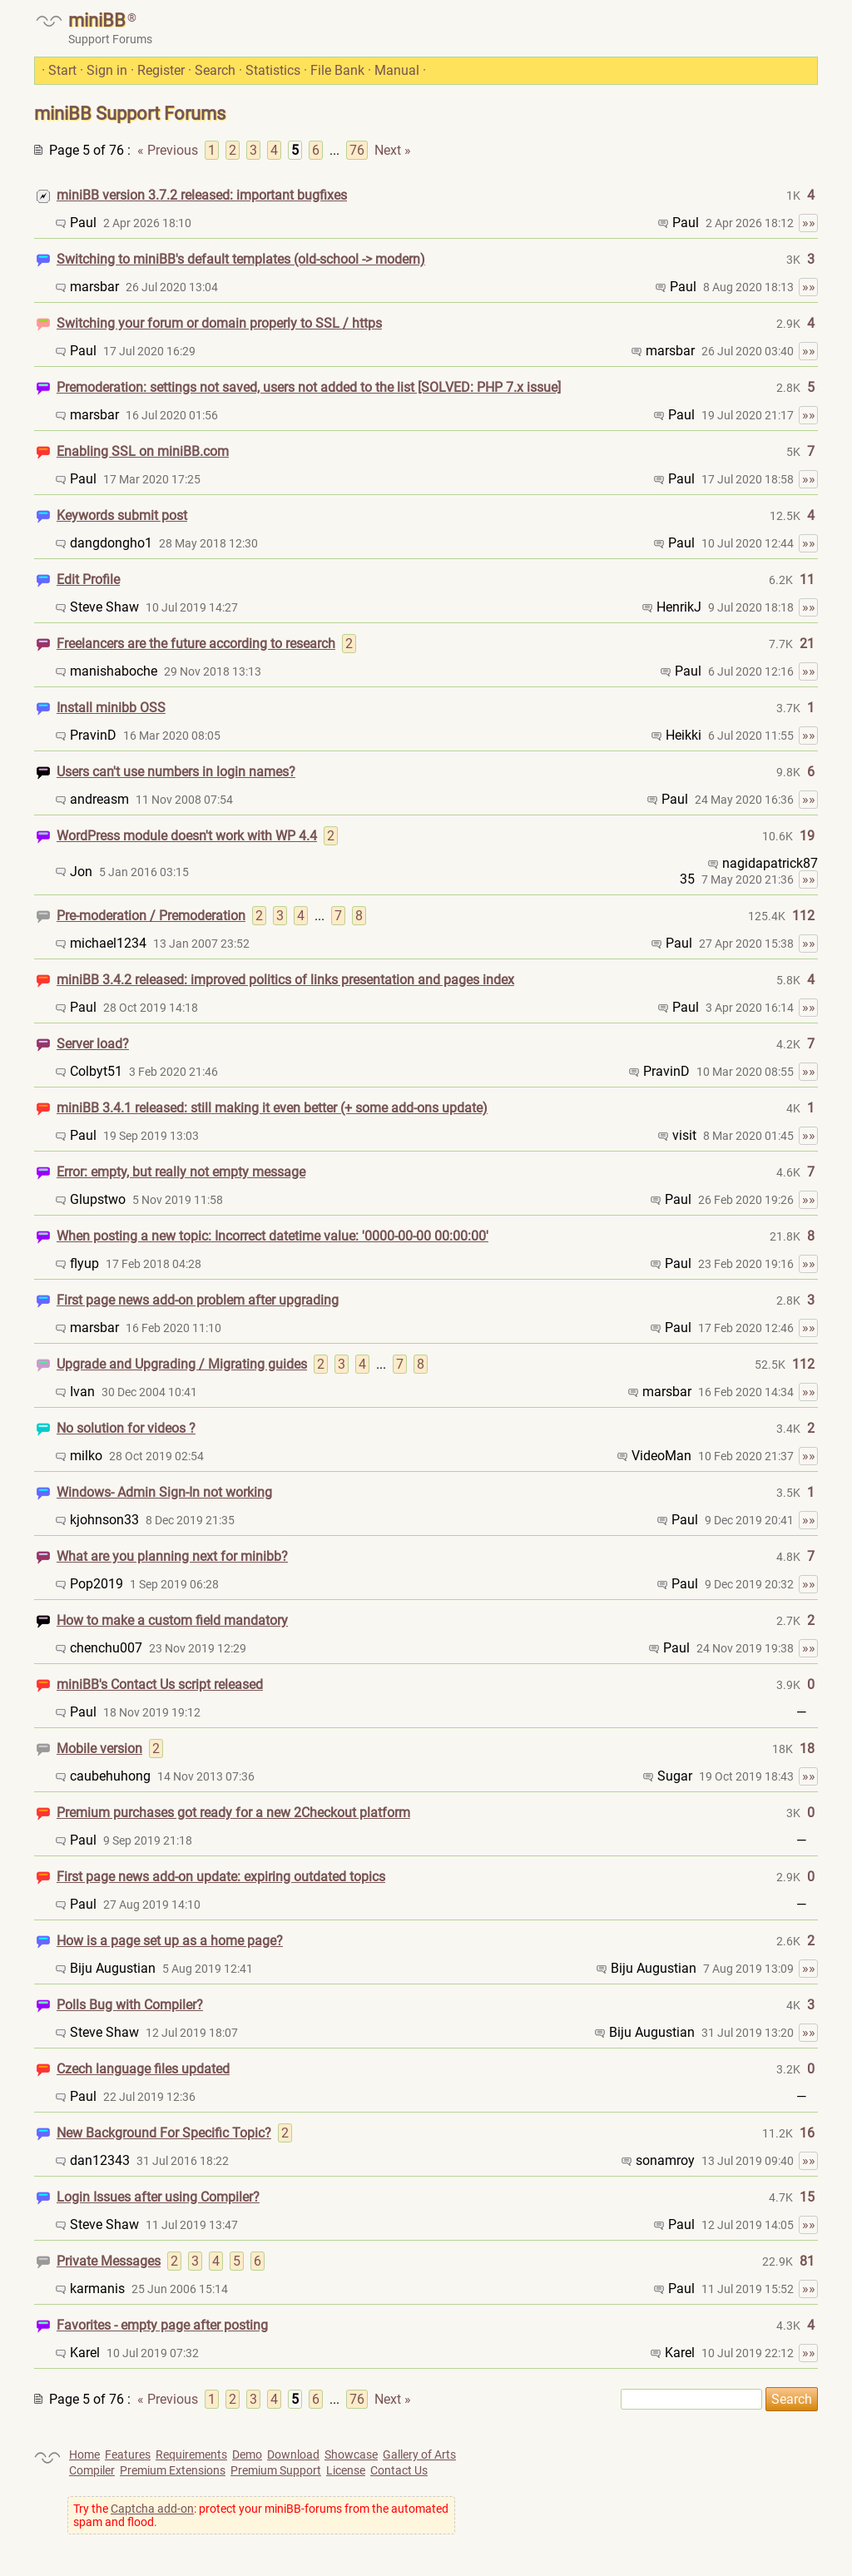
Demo (247, 2454)
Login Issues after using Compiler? (158, 2197)
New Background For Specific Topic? (164, 2133)
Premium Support (275, 2470)
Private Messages (109, 2261)
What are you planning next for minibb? (172, 1556)
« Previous (167, 150)
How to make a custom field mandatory (172, 1620)
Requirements (191, 2454)
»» (808, 222)
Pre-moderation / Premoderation (151, 916)
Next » (392, 150)
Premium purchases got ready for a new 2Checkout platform (233, 1813)
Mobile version (99, 1748)
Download (293, 2454)
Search (215, 70)
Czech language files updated (143, 2069)
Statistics (272, 70)
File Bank (337, 70)
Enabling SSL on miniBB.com (143, 451)
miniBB (97, 20)
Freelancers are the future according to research (196, 643)
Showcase (351, 2454)
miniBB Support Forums (129, 113)
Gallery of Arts (419, 2454)
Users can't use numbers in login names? (176, 772)
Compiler (92, 2470)
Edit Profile (88, 579)
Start (62, 70)
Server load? (93, 1044)
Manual (396, 70)
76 (356, 150)
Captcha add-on (152, 2508)
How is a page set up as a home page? (170, 1941)
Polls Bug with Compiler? (130, 2005)
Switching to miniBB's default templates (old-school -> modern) (241, 259)
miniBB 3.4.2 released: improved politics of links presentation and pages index (285, 980)
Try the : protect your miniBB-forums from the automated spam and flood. (260, 2515)
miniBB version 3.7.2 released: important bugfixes (202, 195)
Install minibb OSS (111, 708)
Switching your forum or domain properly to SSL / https (219, 323)
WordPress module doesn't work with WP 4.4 (187, 836)
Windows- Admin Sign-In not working (164, 1492)
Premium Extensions (172, 2470)
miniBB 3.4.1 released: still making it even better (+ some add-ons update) (272, 1108)
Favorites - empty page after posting (162, 2325)
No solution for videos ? (126, 1428)
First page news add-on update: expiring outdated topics (221, 1877)
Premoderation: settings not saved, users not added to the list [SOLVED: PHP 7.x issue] (309, 387)
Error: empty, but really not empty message (181, 1172)
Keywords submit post (122, 515)
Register (161, 70)
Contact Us (399, 2470)
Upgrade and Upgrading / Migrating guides (182, 1364)
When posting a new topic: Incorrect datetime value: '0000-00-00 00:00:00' (272, 1236)
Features (128, 2454)
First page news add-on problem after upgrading (198, 1300)
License (345, 2470)
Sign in (107, 70)
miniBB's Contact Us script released (160, 1684)
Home (84, 2454)
